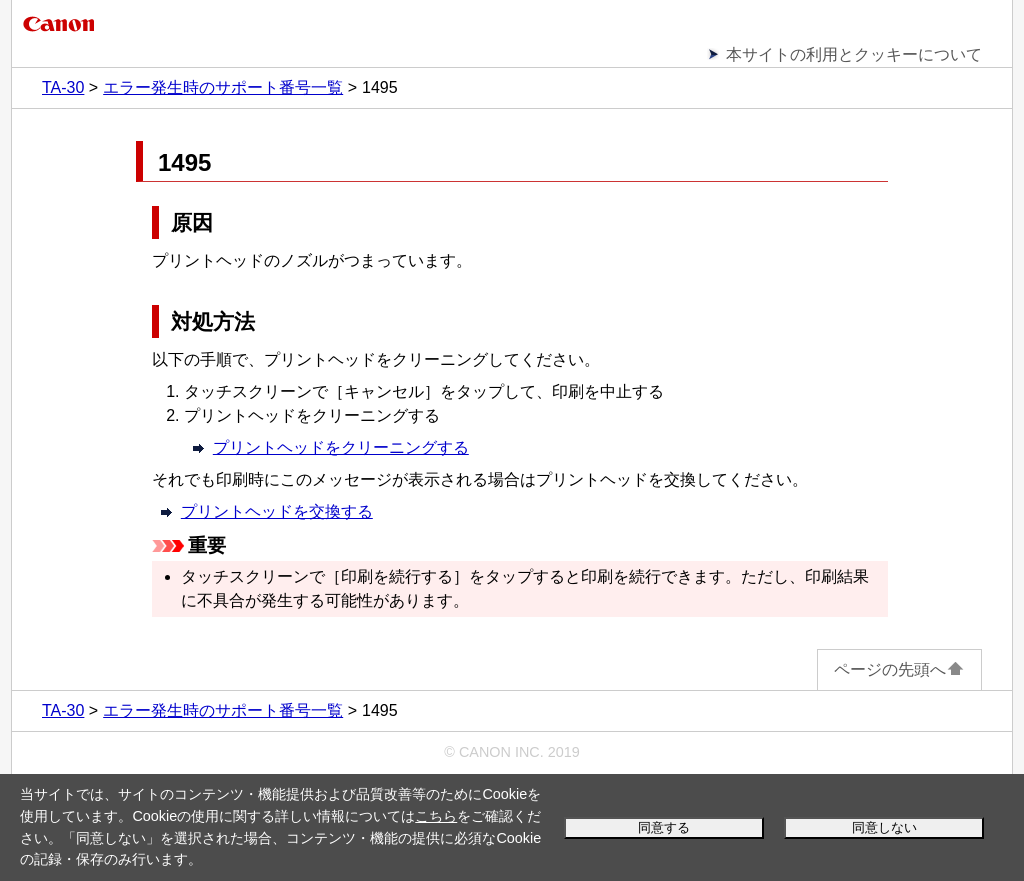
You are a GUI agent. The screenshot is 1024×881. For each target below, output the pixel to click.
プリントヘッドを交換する (277, 511)
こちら (436, 816)
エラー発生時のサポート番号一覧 (223, 87)
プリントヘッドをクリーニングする (341, 447)
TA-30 (63, 87)
